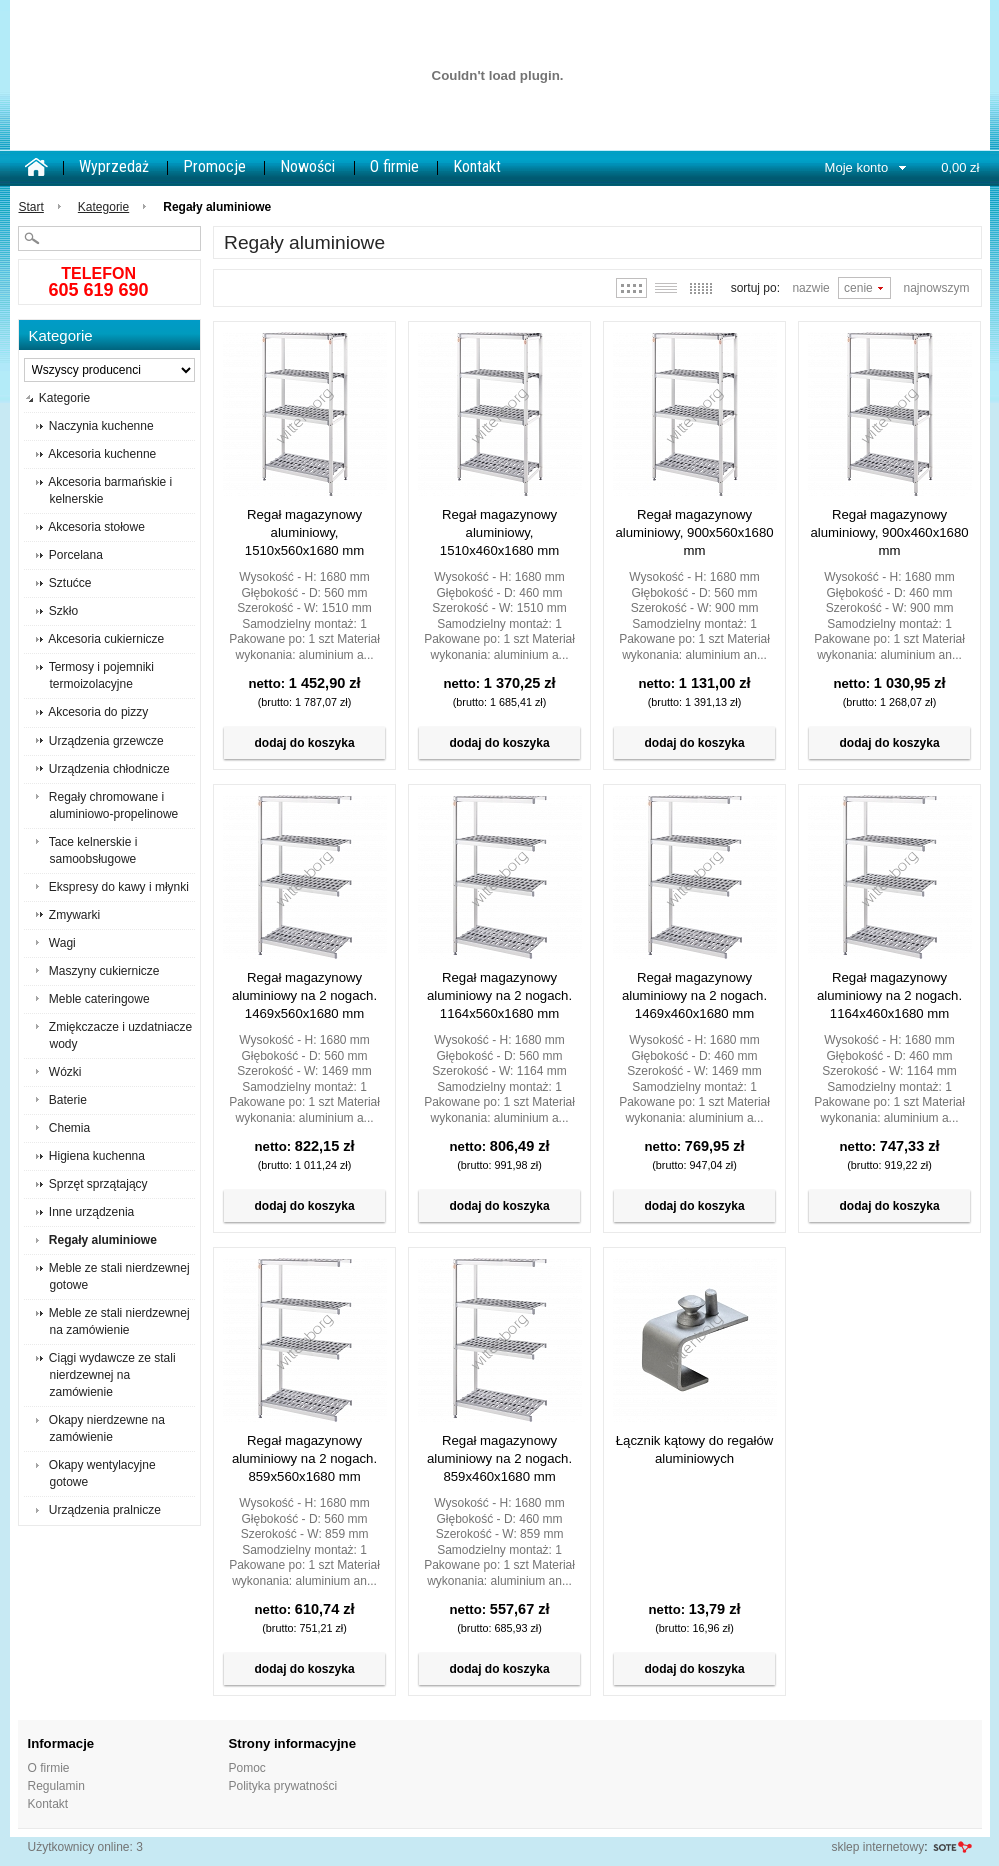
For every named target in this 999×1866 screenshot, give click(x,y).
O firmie (394, 166)
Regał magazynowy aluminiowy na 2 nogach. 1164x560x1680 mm (499, 995)
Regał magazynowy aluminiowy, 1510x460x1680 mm (500, 532)
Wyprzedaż (114, 166)
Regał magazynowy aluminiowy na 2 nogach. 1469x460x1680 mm (694, 995)
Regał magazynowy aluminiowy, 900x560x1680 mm (694, 532)
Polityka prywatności (283, 1786)
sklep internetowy (877, 1847)
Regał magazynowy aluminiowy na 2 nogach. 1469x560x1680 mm (304, 995)
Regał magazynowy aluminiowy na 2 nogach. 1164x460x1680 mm (889, 995)
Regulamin (56, 1786)
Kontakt (477, 166)
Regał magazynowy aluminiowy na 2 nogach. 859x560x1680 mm (304, 1458)
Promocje (214, 166)
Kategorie (103, 207)
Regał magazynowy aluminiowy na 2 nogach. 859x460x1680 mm (499, 1458)
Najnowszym (936, 288)
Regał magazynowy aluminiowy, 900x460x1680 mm (889, 532)
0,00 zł (960, 167)
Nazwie (810, 288)
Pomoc (247, 1768)
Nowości (307, 166)
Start (31, 207)
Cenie (858, 288)
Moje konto (857, 167)
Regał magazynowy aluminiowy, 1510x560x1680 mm (305, 532)
